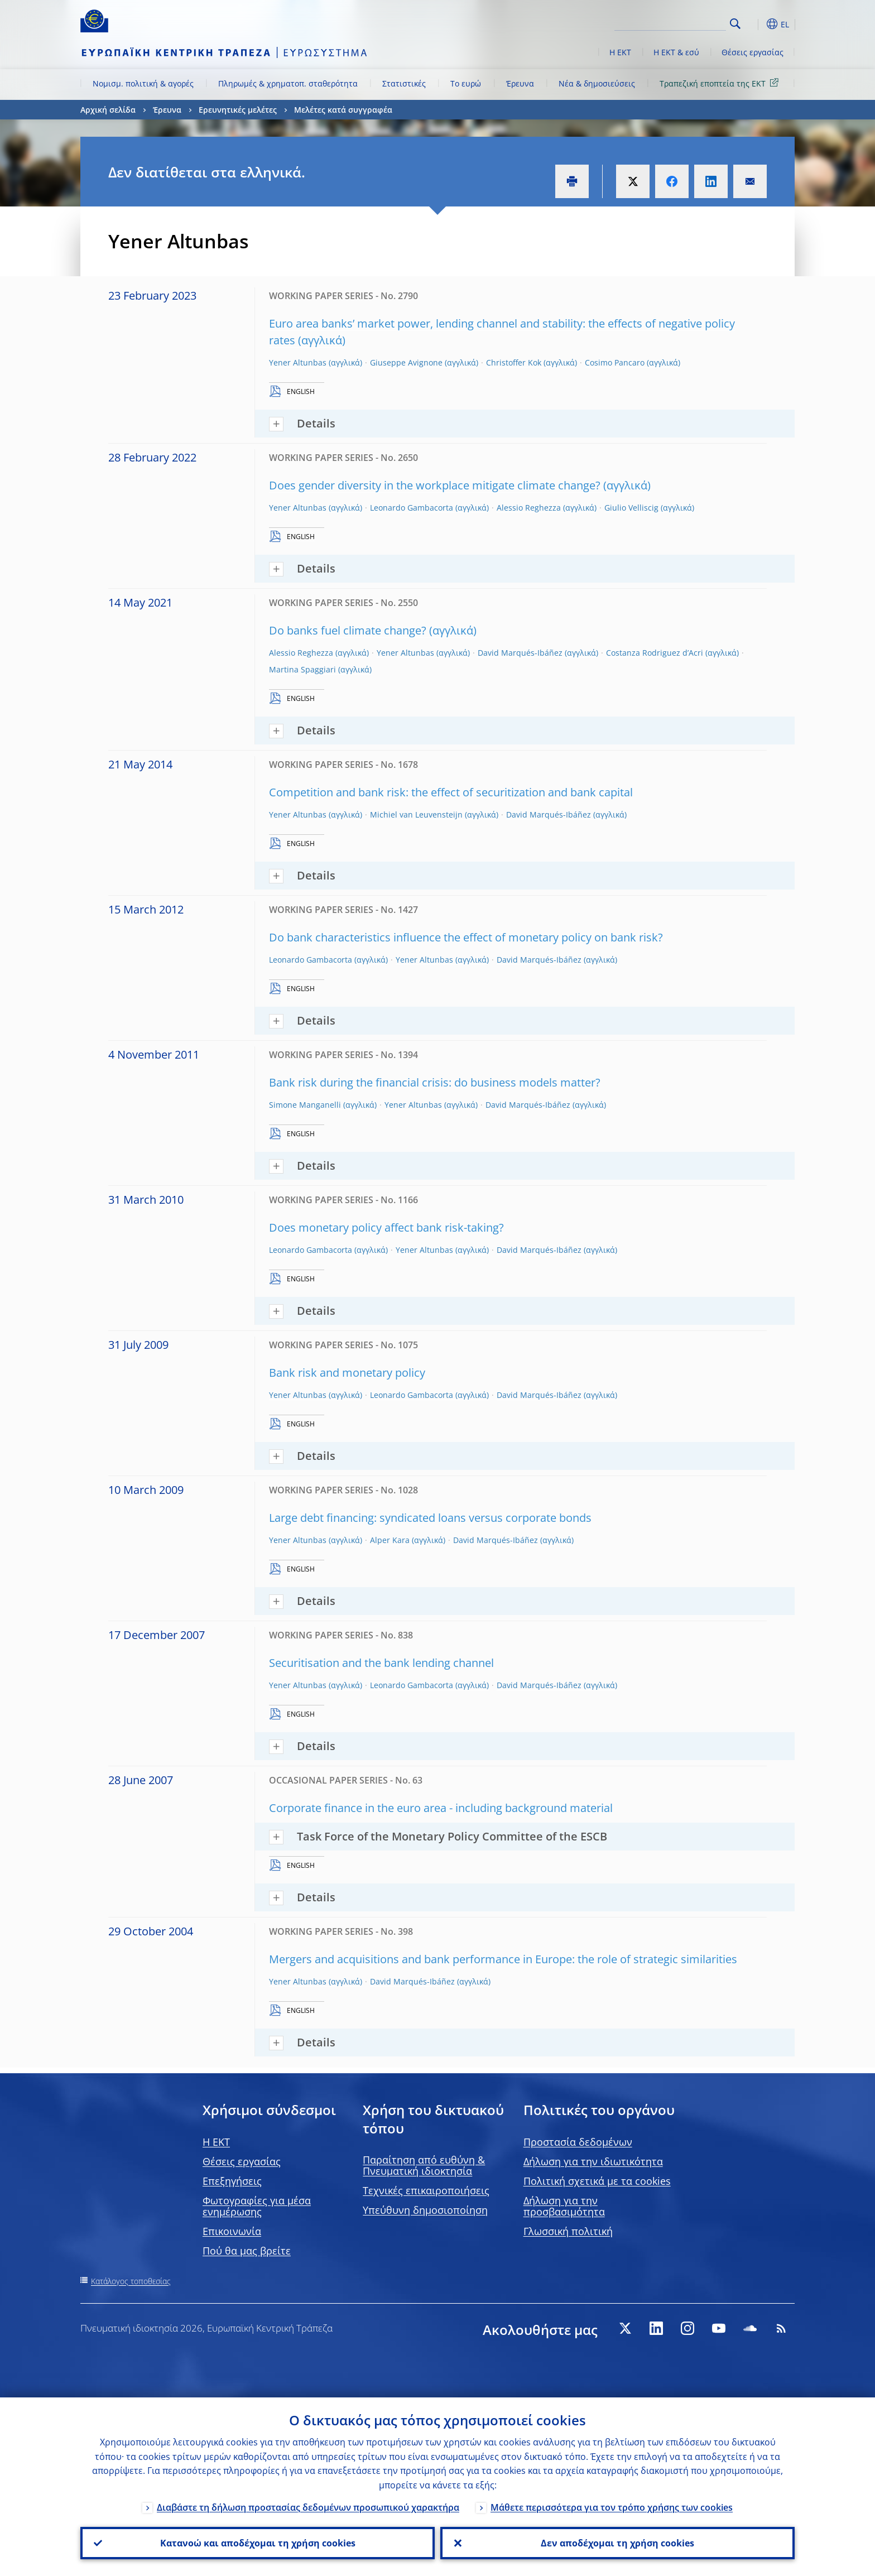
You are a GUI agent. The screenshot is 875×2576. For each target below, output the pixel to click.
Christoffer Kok (513, 362)
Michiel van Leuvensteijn (416, 814)
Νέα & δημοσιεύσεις (597, 83)
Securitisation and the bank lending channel (381, 1662)
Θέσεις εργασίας (752, 52)
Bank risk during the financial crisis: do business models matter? (434, 1082)
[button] (756, 24)
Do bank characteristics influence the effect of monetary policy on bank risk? (466, 937)
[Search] (670, 22)
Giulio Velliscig (631, 507)
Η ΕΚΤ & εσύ (676, 52)
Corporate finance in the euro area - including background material (441, 1807)
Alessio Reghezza (529, 507)
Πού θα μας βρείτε (247, 2250)
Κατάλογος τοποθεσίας (131, 2281)
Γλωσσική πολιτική (568, 2231)
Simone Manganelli (305, 1104)
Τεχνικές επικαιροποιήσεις (426, 2190)
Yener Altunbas (297, 362)
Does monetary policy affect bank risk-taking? (386, 1227)
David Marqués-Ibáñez (520, 652)
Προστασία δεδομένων (577, 2142)
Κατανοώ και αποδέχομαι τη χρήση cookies (257, 2543)
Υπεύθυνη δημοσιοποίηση (425, 2210)
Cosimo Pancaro (615, 362)
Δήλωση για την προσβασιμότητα (564, 2206)
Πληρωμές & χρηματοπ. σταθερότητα (288, 83)
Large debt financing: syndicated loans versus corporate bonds (430, 1517)
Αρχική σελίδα (108, 109)
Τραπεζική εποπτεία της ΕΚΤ (721, 83)
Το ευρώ (465, 83)
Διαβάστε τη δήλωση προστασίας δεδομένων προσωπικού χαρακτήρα (308, 2507)
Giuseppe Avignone (406, 362)
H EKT (216, 2142)
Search (735, 23)
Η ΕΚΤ (620, 52)
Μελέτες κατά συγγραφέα (343, 109)
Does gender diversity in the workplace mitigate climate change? (434, 485)
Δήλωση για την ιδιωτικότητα (593, 2161)
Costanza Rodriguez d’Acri (654, 652)
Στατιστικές (404, 83)
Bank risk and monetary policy (347, 1372)
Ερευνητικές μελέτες (238, 109)
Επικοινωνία (232, 2231)
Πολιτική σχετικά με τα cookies (597, 2181)
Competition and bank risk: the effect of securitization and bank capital (451, 792)
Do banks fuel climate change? (347, 630)
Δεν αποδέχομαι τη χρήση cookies (617, 2543)
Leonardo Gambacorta (411, 507)
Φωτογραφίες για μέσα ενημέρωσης (257, 2206)
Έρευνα (520, 83)
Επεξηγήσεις (232, 2181)
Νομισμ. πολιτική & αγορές (143, 83)
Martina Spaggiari (302, 669)
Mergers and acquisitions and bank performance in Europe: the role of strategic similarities (503, 1959)
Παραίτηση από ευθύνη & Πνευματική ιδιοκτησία (424, 2165)
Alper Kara (390, 1540)
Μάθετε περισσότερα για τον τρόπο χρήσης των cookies (612, 2507)
